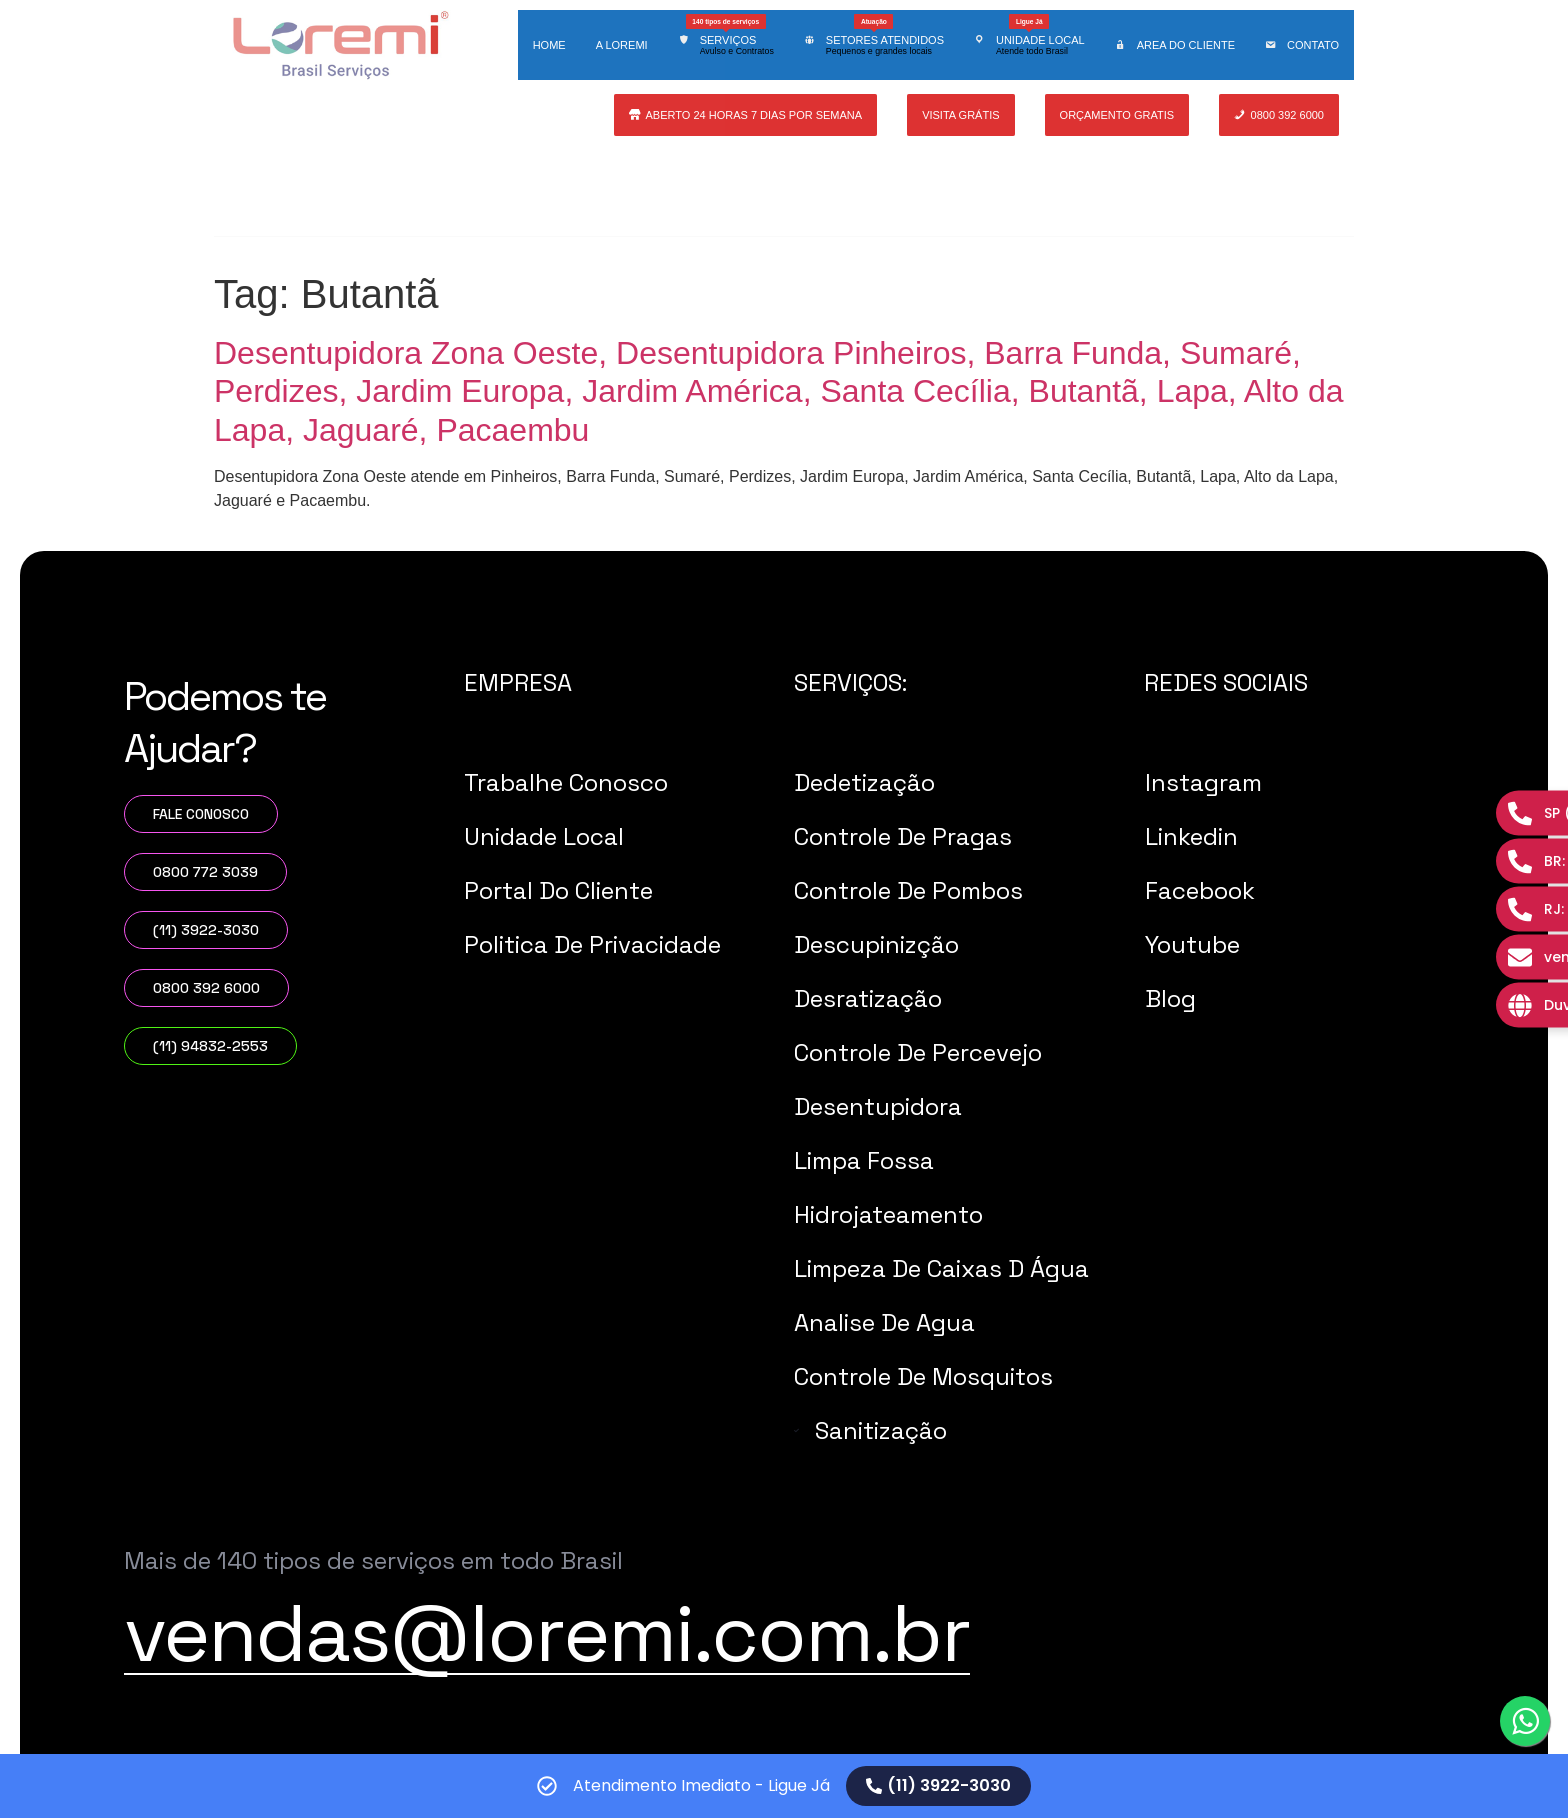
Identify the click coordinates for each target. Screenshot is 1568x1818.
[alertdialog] (784, 1786)
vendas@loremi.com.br (547, 1633)
